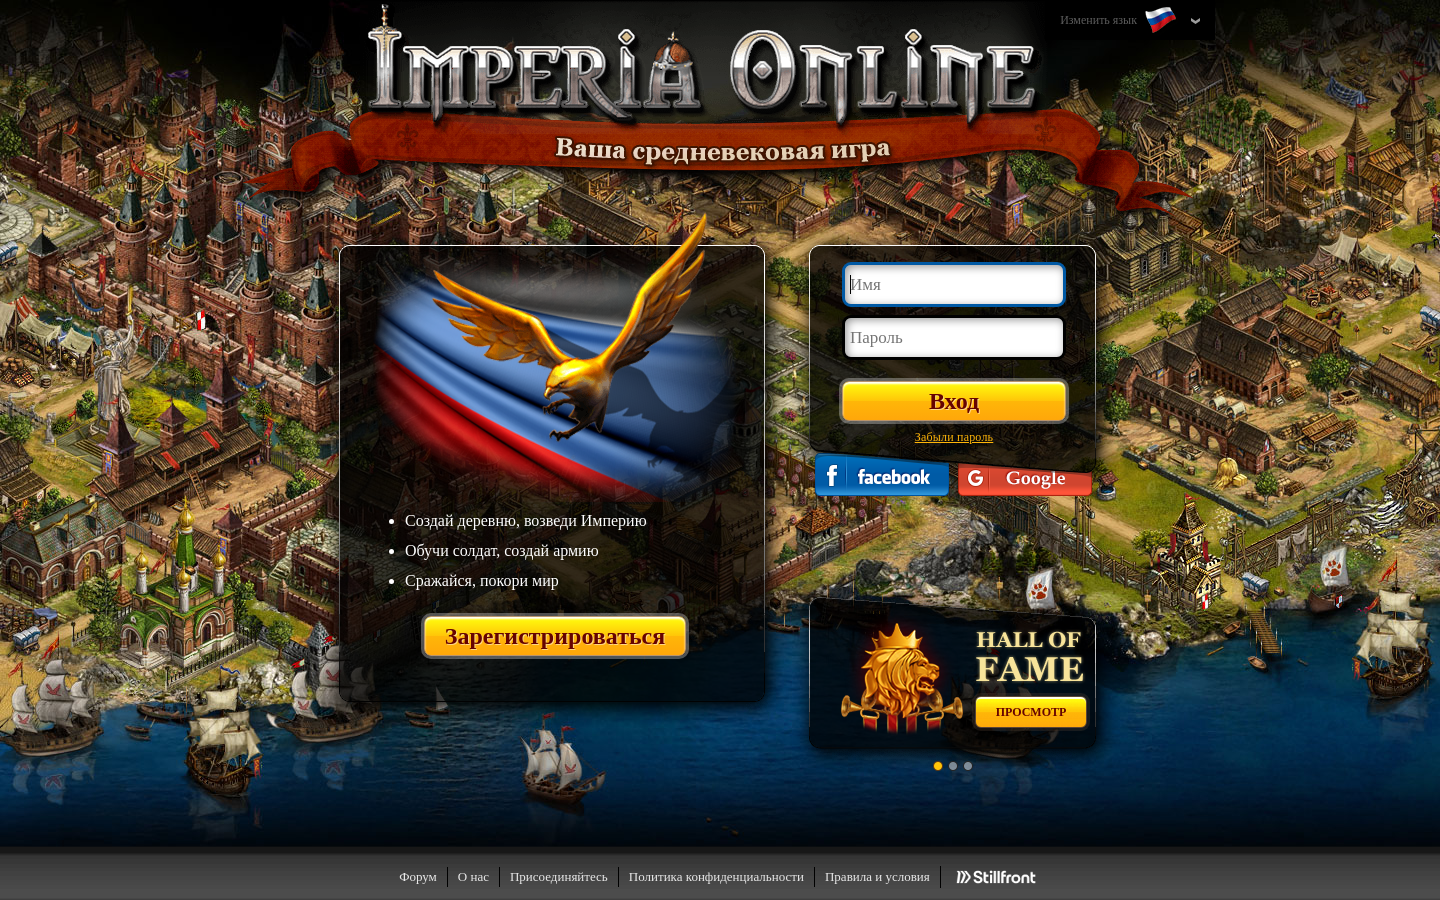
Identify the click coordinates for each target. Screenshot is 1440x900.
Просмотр (1031, 712)
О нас (473, 876)
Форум (418, 876)
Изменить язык (1120, 21)
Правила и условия (877, 876)
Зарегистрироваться (555, 636)
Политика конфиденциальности (716, 876)
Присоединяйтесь (559, 876)
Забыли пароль (954, 437)
